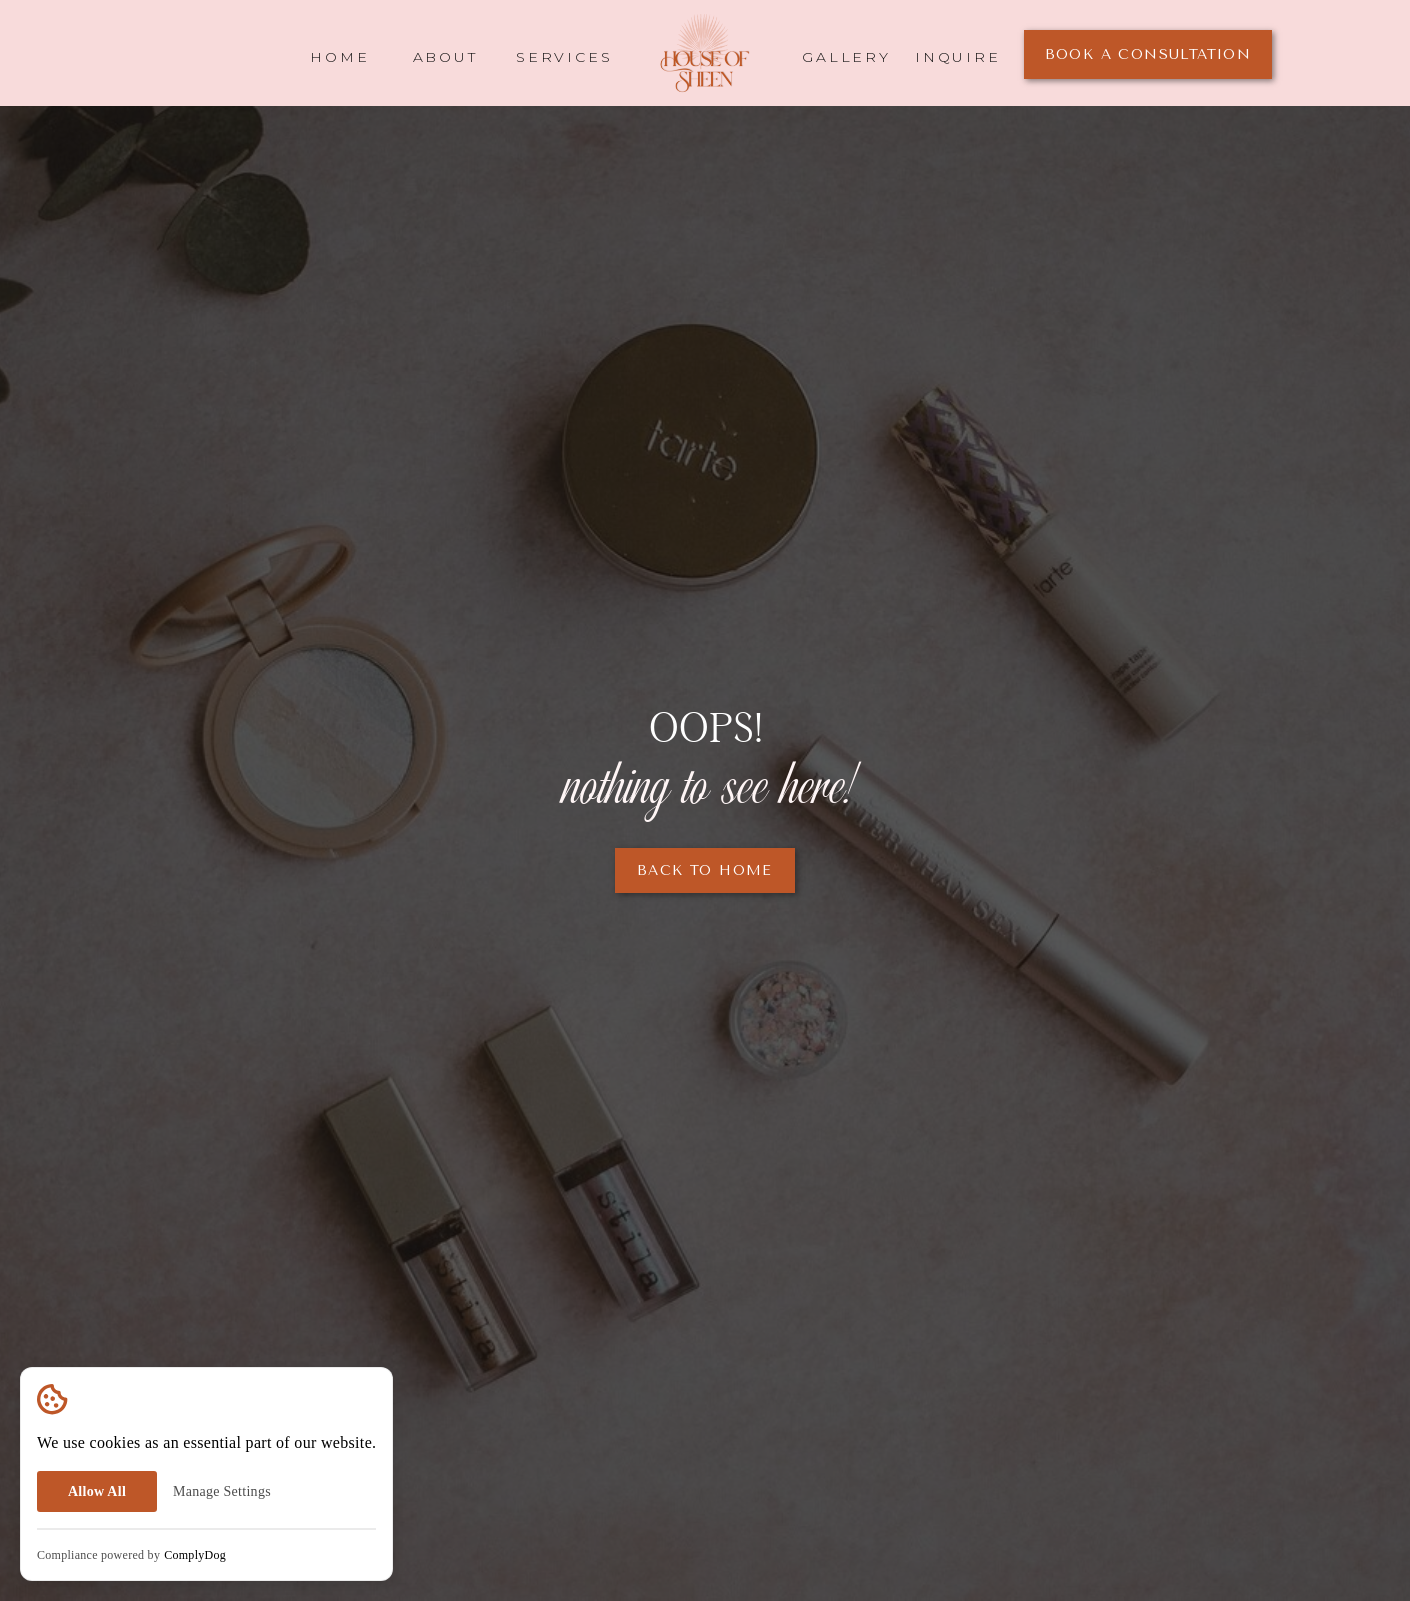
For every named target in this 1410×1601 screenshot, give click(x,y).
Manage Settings (222, 1491)
